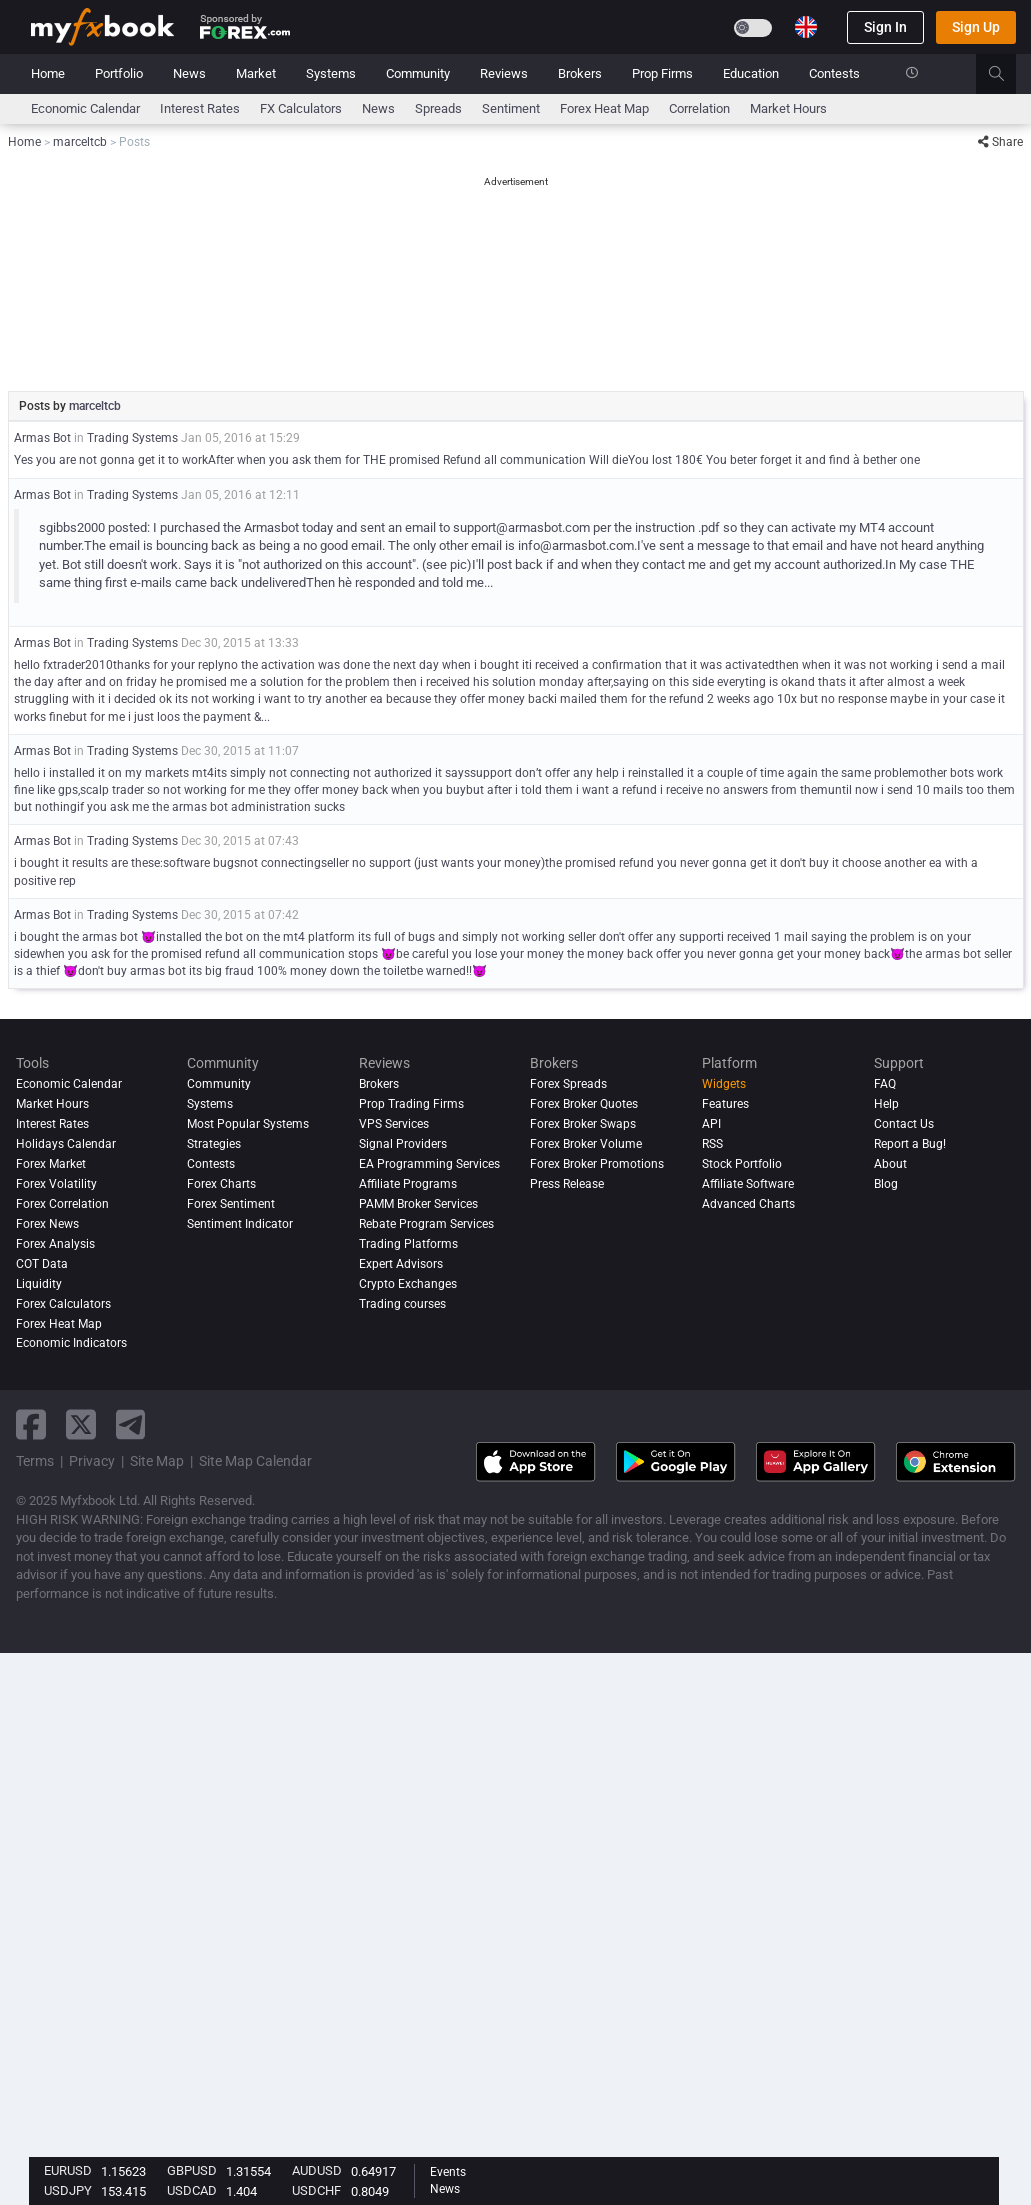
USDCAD (192, 2190)
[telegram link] (131, 1424)
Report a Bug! (910, 1144)
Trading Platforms (408, 1244)
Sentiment (511, 108)
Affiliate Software (748, 1184)
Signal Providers (403, 1144)
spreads (438, 108)
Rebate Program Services (426, 1224)
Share (1000, 142)
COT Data (42, 1264)
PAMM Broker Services (418, 1204)
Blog (886, 1184)
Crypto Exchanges (408, 1284)
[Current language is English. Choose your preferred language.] (806, 27)
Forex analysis (55, 1244)
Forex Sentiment (231, 1204)
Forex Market (51, 1164)
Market (256, 73)
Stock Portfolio (742, 1164)
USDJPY (68, 2190)
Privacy (92, 1461)
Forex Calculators (63, 1304)
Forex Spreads (568, 1084)
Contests (834, 73)
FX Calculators (301, 108)
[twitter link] (81, 1424)
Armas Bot (42, 438)
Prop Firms (662, 73)
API (711, 1124)
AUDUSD (317, 2170)
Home (48, 73)
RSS (712, 1144)
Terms (35, 1461)
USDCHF (316, 2190)
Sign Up (976, 27)
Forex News (47, 1224)
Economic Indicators (71, 1343)
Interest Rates (200, 108)
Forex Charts (221, 1184)
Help (886, 1104)
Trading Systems (132, 438)
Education (751, 73)
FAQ (885, 1084)
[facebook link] (31, 1424)
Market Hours (788, 108)
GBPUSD (192, 2170)
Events (448, 2172)
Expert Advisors (401, 1264)
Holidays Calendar (66, 1144)
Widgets (724, 1084)
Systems (331, 73)
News (189, 73)
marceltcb (95, 406)
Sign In (885, 27)
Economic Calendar (85, 108)
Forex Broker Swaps (583, 1124)
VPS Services (394, 1124)
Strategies (214, 1144)
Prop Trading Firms (411, 1104)
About (890, 1164)
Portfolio (119, 73)
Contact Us (904, 1124)
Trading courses (402, 1304)
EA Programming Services (429, 1164)
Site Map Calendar (255, 1461)
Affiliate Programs (408, 1184)
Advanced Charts (748, 1204)
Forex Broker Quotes (584, 1104)
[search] (1007, 74)
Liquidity (39, 1284)
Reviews (504, 73)
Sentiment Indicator (240, 1224)
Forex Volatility (56, 1184)
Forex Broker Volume (586, 1144)
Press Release (567, 1184)
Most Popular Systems (248, 1124)
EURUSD (68, 2170)
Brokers (580, 73)
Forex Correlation (62, 1204)
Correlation (699, 108)
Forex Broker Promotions (597, 1164)
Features (725, 1104)
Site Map (157, 1461)
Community (418, 73)
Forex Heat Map (604, 108)
